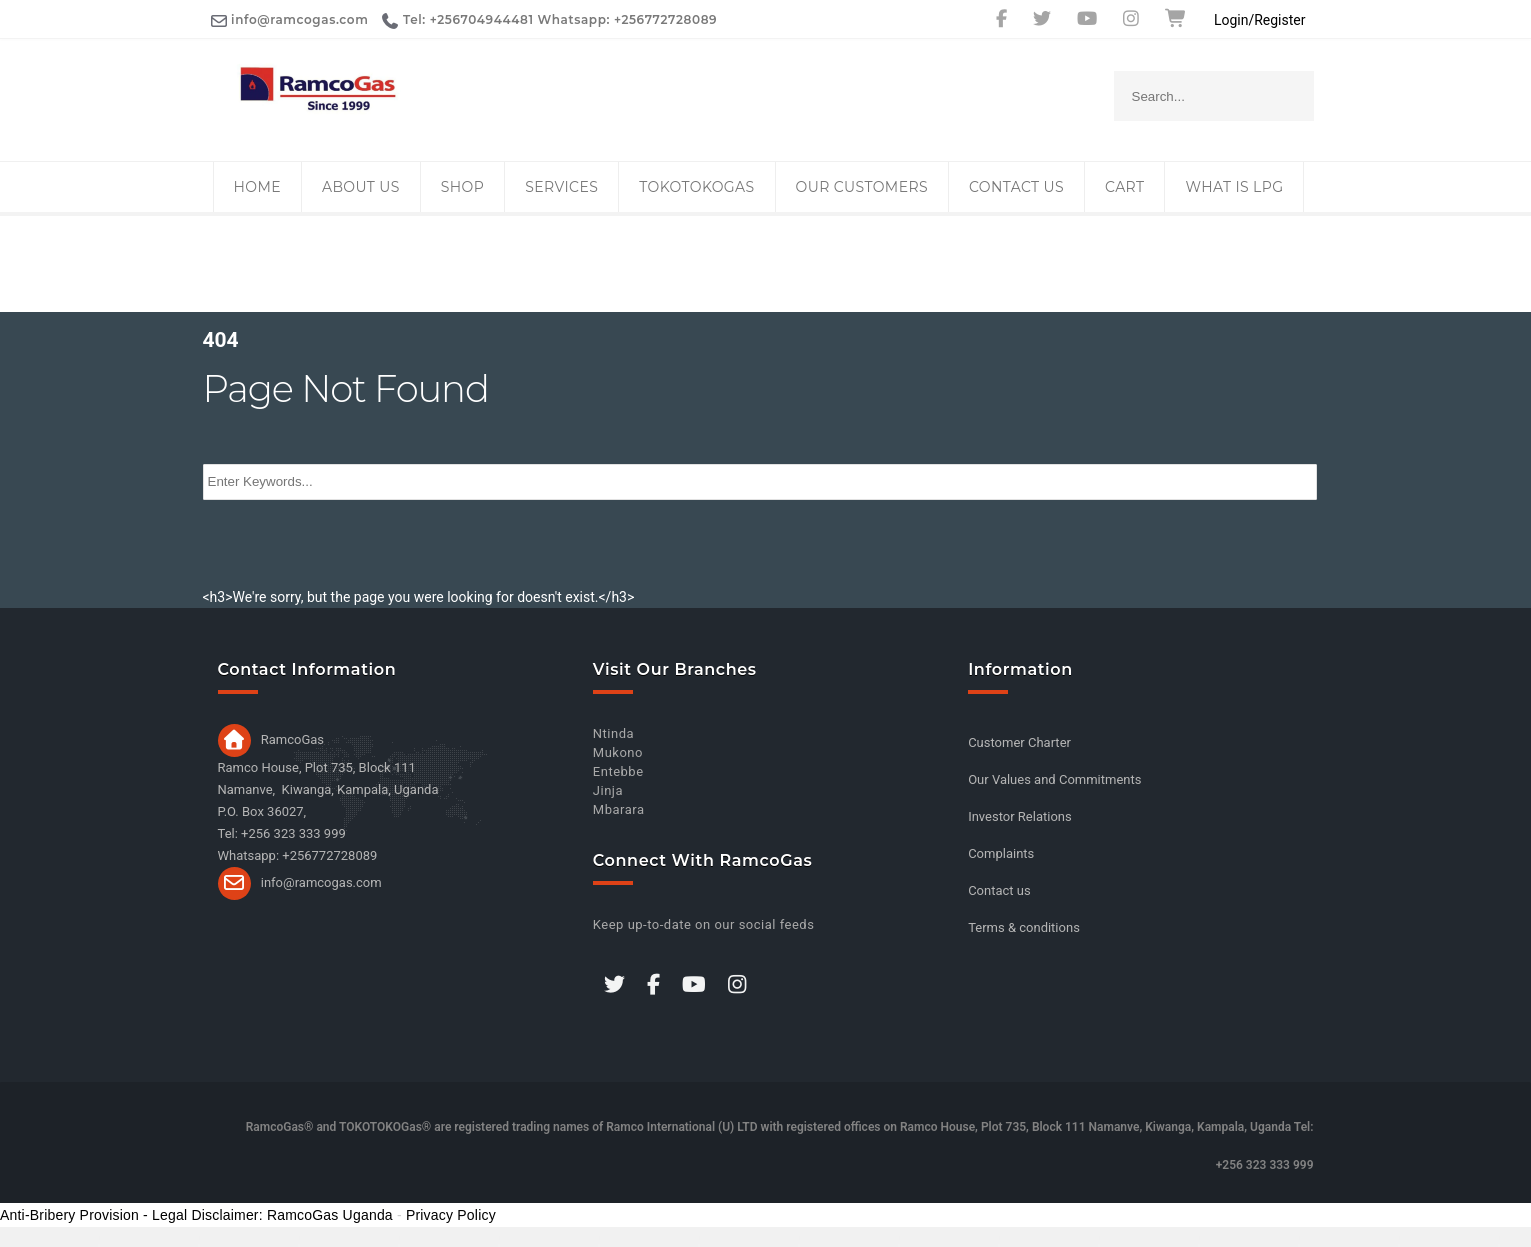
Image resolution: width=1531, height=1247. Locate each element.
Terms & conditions (1024, 927)
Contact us (1016, 187)
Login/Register (1260, 20)
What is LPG (1234, 187)
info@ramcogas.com (321, 881)
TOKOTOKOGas (696, 187)
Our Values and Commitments (1054, 779)
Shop (462, 187)
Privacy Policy (451, 1215)
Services (561, 187)
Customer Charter (1019, 742)
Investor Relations (1020, 816)
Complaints (1001, 853)
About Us (361, 187)
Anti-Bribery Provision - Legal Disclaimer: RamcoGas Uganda (196, 1215)
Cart (1124, 187)
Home (257, 187)
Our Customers (862, 187)
